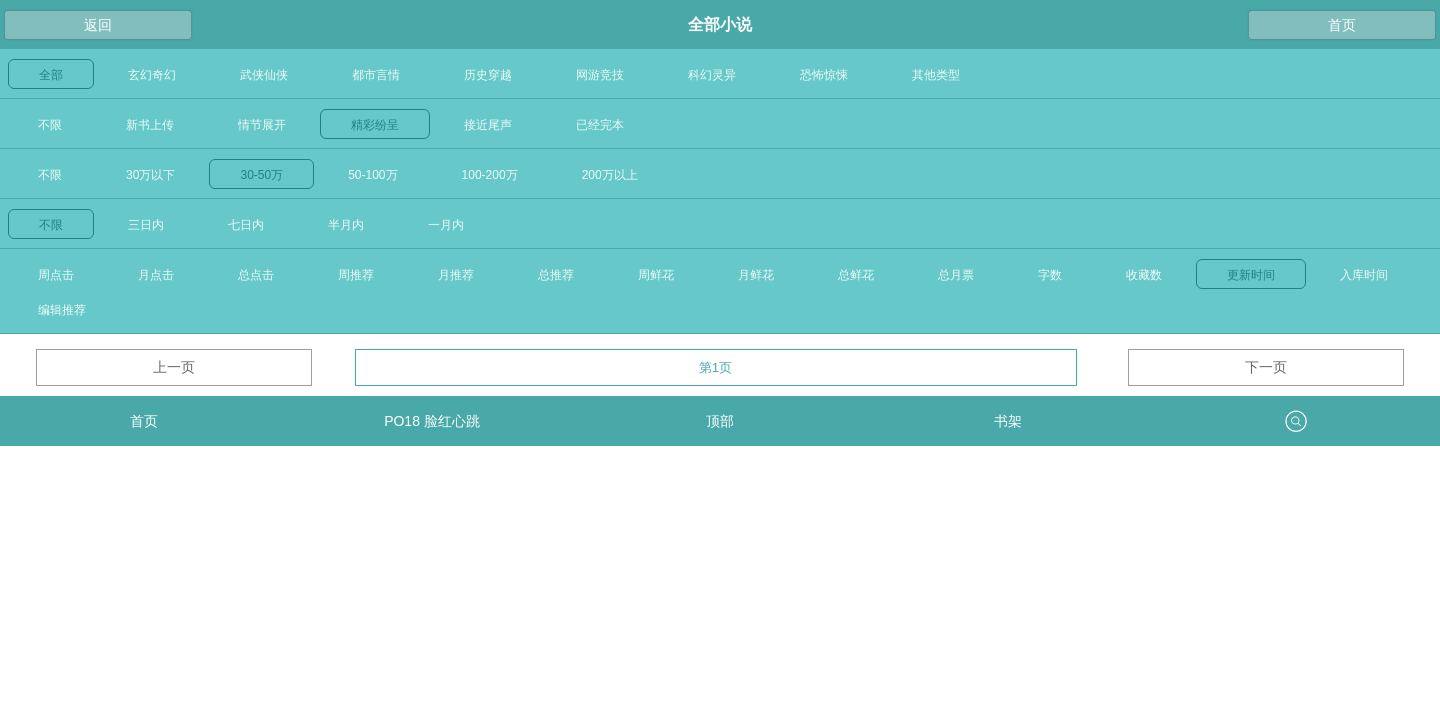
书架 (1008, 421)
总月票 (956, 275)
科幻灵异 (712, 75)
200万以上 (610, 175)
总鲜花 (856, 275)
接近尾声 (488, 125)
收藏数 (1144, 275)
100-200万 (490, 175)
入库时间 (1364, 275)
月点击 (156, 275)
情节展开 (262, 125)
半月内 (346, 225)
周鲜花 (656, 275)
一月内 (446, 225)
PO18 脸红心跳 (432, 421)
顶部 (720, 421)
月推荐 (456, 275)
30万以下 (150, 175)
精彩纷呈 (375, 125)
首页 (1342, 25)
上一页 (174, 367)
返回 (98, 25)
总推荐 (556, 275)
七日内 (246, 225)
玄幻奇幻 (152, 75)
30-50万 (261, 175)
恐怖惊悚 (824, 75)
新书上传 (150, 125)
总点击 (256, 275)
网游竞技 (600, 75)
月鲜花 (756, 275)
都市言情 (376, 75)
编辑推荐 (62, 310)
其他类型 (936, 75)
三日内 (146, 225)
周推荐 (356, 275)
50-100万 (372, 175)
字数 (1050, 275)
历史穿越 (488, 75)
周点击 (56, 275)
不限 (50, 125)
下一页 (1266, 367)
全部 (51, 75)
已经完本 (600, 125)
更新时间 (1251, 275)
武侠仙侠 (264, 75)
